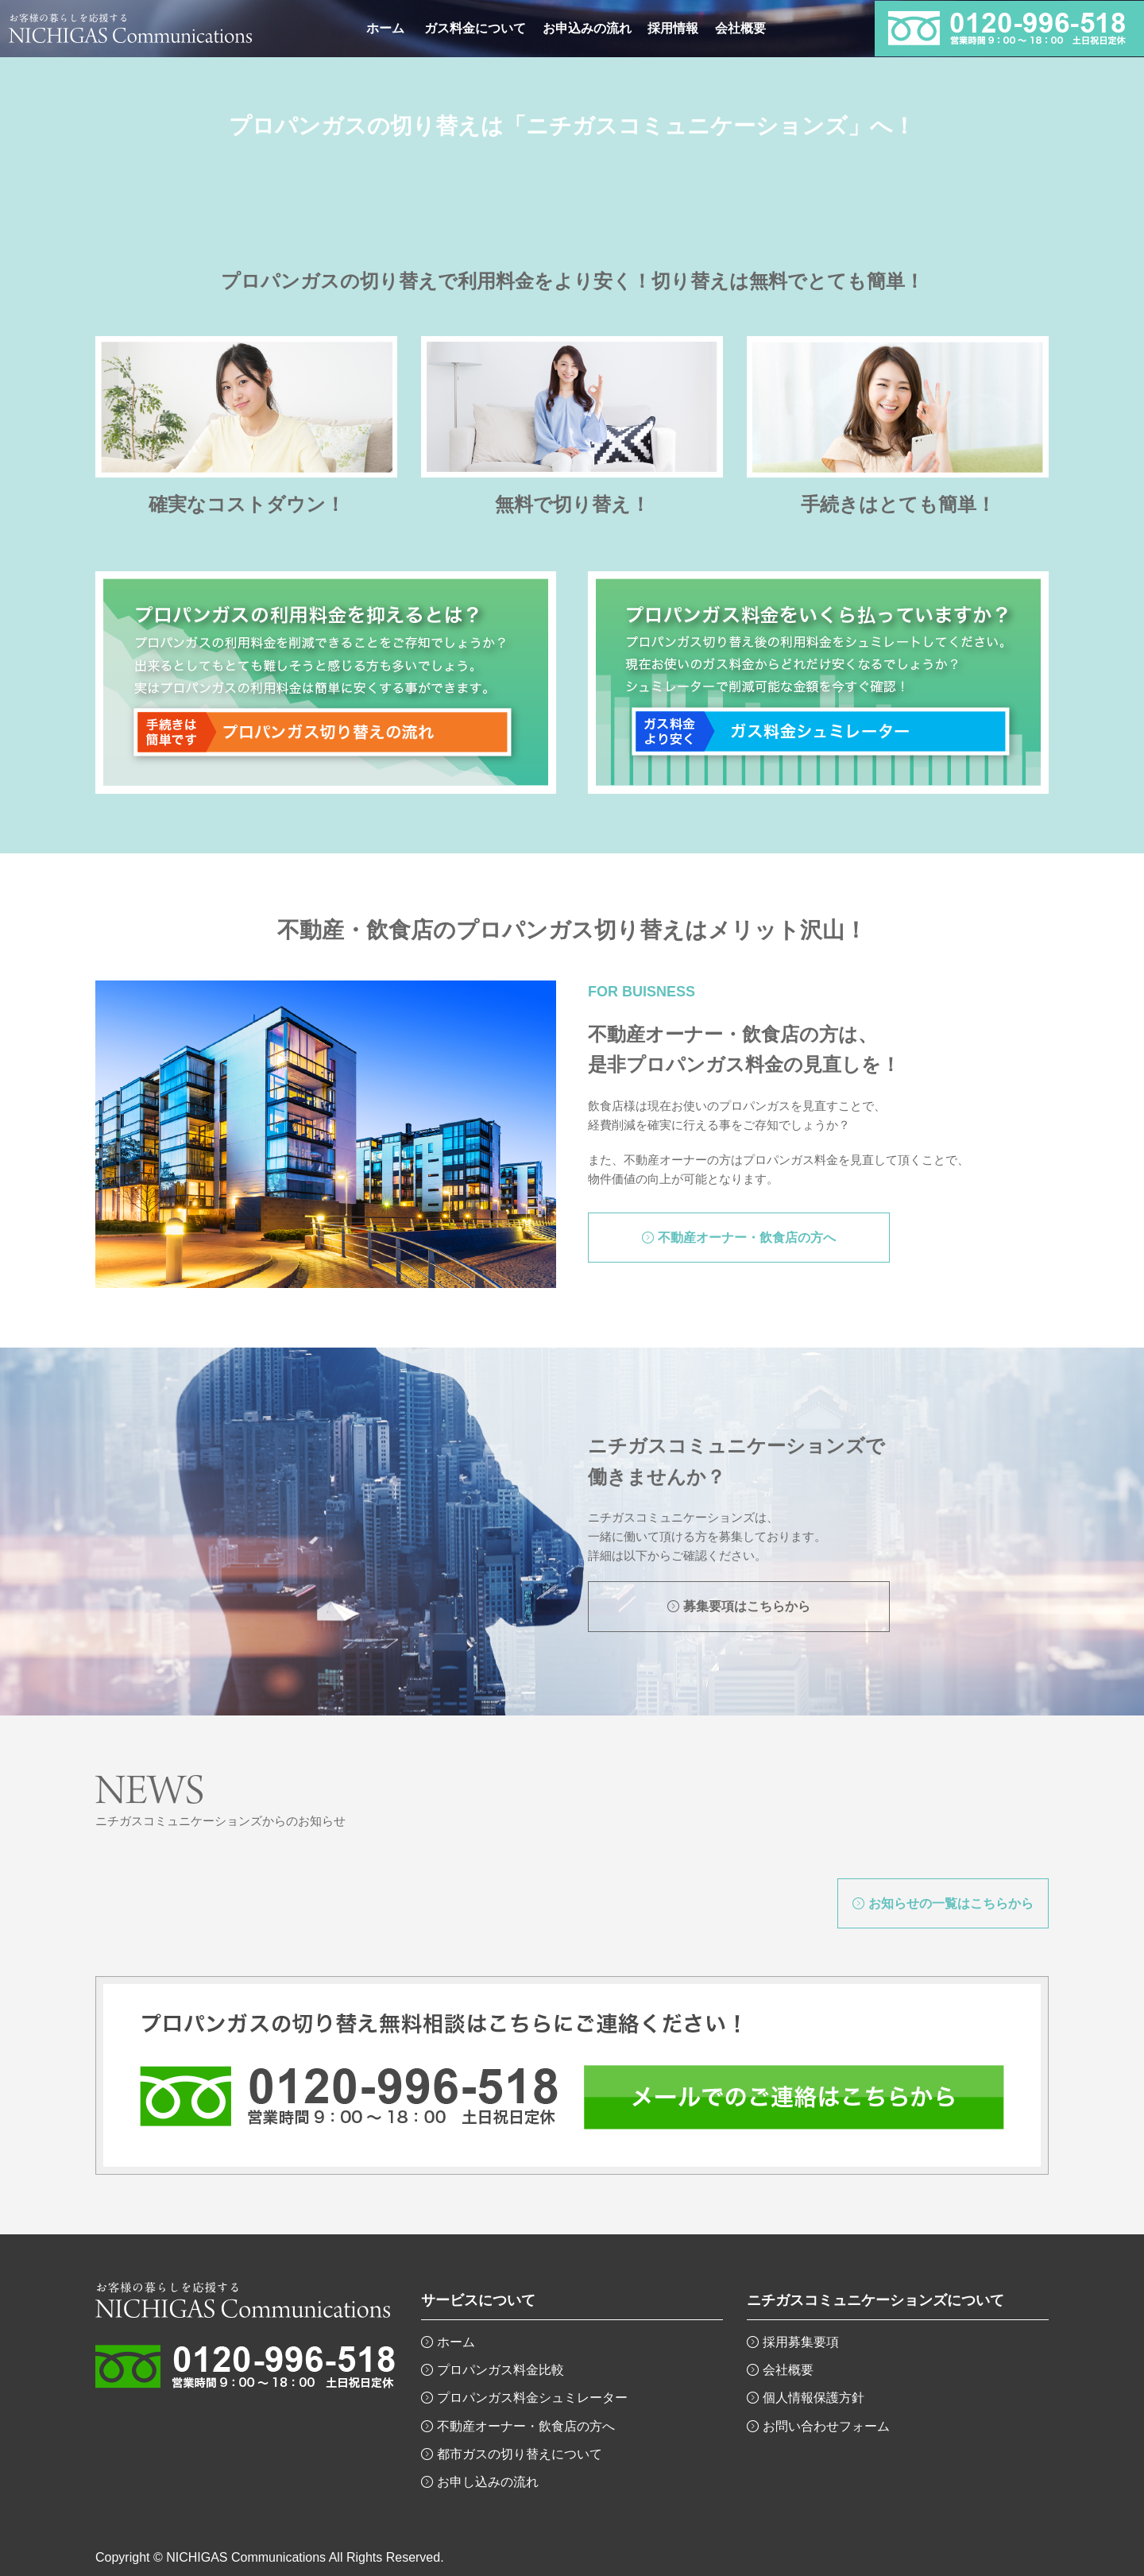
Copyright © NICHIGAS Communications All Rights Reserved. (269, 2557)
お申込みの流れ (587, 28)
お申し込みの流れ (488, 2482)
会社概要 (740, 28)
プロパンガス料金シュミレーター (532, 2397)
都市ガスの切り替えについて (519, 2454)
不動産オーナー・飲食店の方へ (526, 2426)
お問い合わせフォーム (826, 2426)
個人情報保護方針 (813, 2397)
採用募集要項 (801, 2342)
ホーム (385, 28)
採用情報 (672, 28)
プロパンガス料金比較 (500, 2370)
